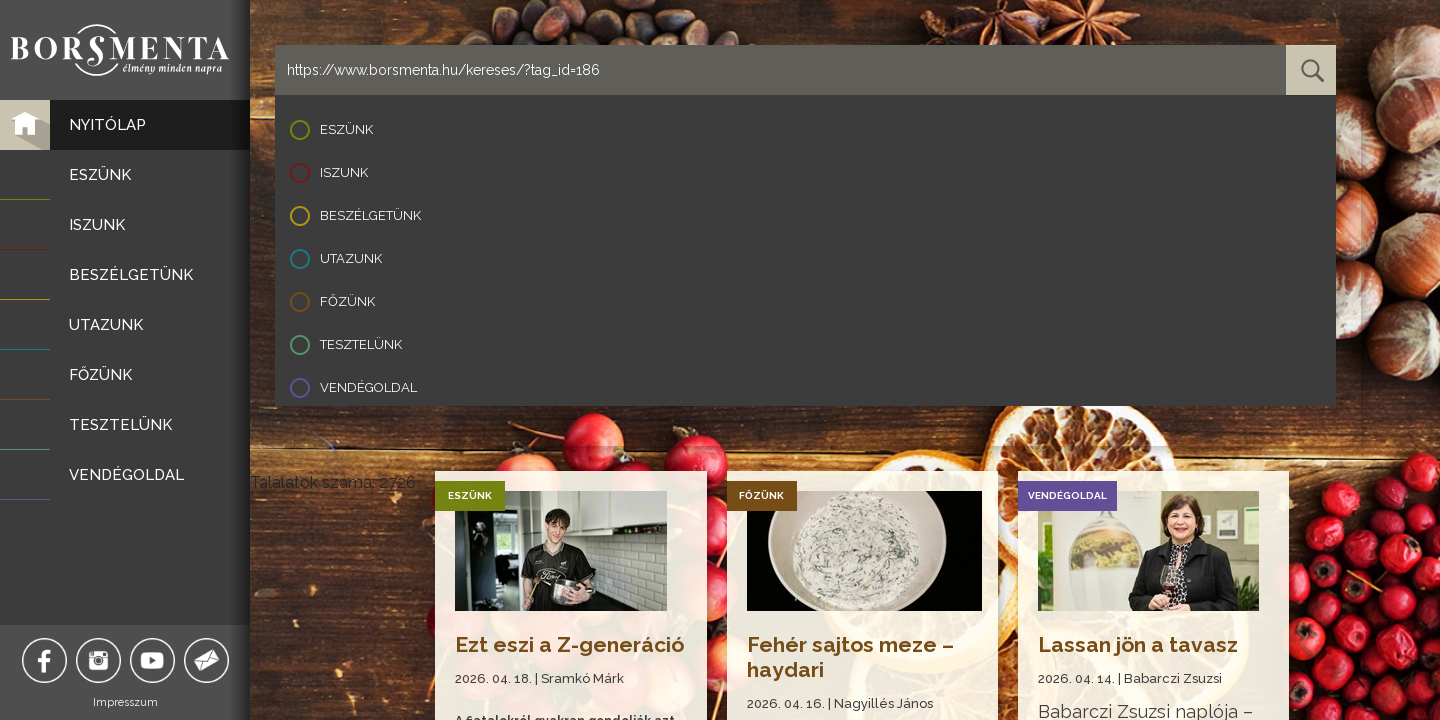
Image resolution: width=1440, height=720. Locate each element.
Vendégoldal (368, 387)
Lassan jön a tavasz (1138, 644)
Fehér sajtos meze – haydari (850, 657)
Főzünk (347, 301)
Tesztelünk (361, 344)
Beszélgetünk (370, 215)
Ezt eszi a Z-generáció (569, 644)
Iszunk (344, 172)
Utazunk (351, 258)
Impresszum (125, 702)
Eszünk (346, 129)
